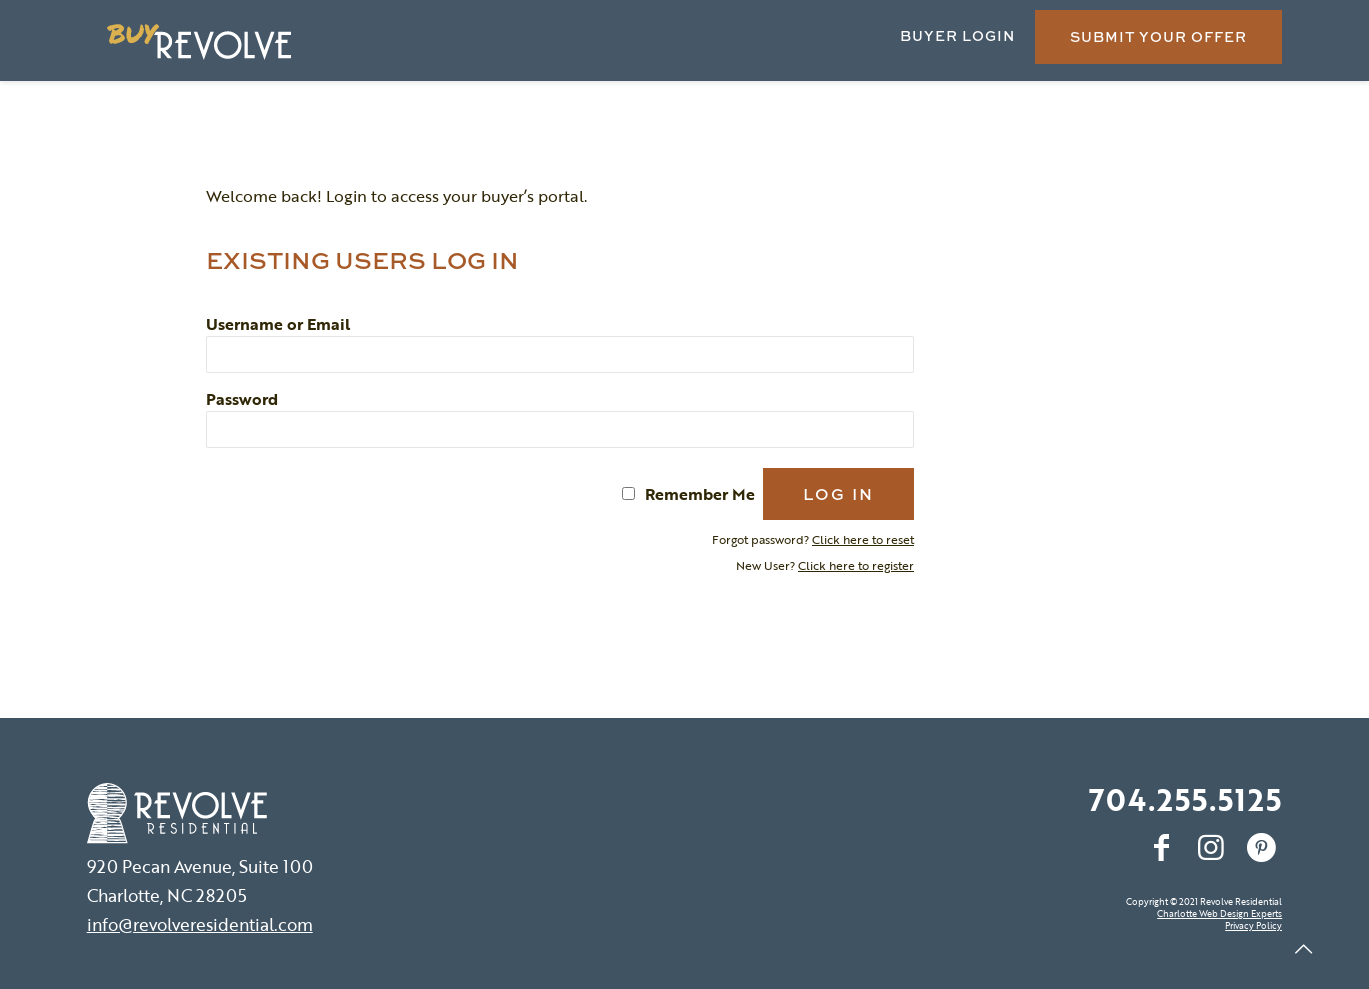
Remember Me (700, 494)
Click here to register (856, 565)
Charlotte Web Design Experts (1219, 913)
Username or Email (278, 324)
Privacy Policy (1253, 925)
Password (242, 399)
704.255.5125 (1185, 799)
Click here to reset (863, 539)
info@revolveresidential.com (200, 924)
